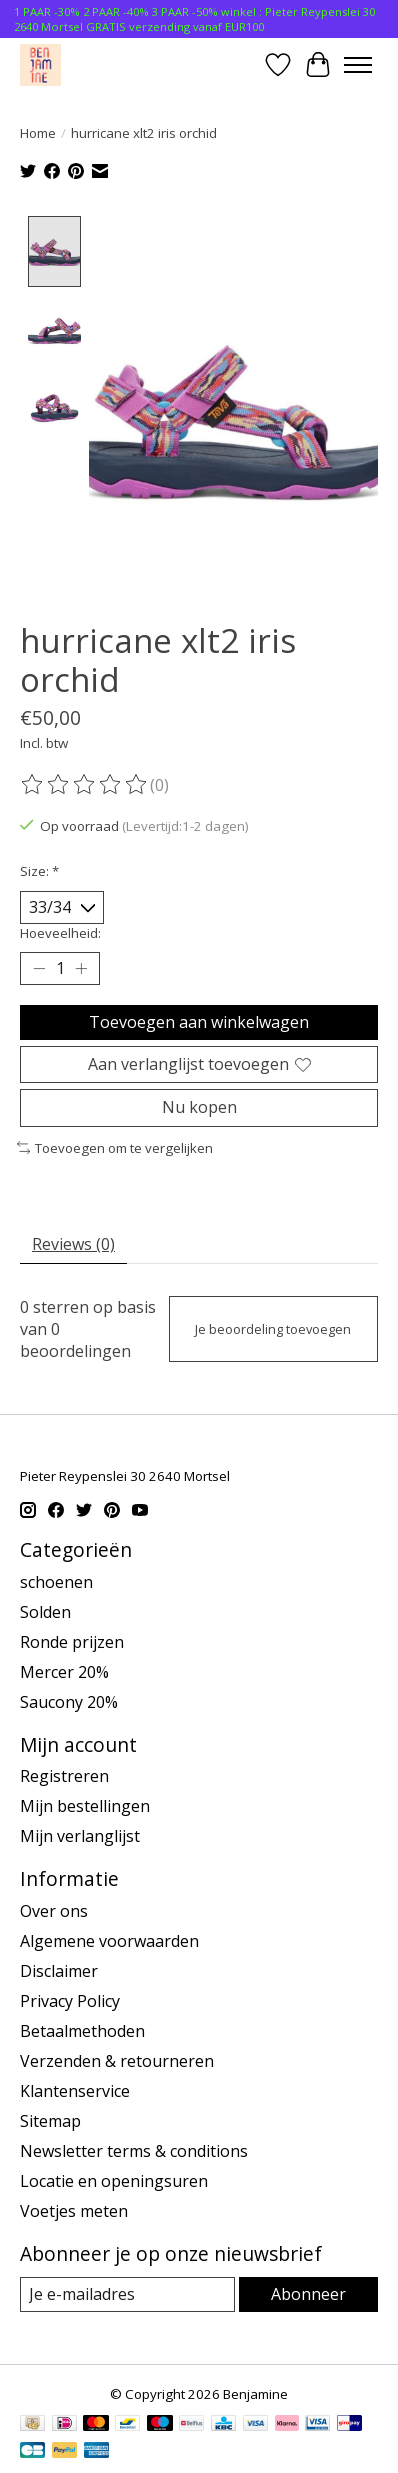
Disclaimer (59, 1973)
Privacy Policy (70, 2003)
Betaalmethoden (82, 2033)
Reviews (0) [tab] (73, 1247)
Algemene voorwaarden (109, 1943)
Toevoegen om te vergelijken (115, 1150)
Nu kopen (199, 1110)
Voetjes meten (74, 2213)
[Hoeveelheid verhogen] (81, 971)
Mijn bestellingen (85, 1808)
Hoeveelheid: (60, 935)
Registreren (64, 1778)
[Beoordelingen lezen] (85, 787)
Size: (39, 873)
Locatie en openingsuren (114, 2183)
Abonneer (308, 2296)
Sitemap (50, 2123)
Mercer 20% (64, 1674)
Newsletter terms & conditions (134, 2153)
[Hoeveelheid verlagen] (39, 971)
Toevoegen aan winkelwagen (199, 1024)
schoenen (56, 1584)
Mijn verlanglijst (80, 1838)
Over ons (54, 1913)
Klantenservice (75, 2093)
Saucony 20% (69, 1704)
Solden (45, 1614)
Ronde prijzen (72, 1644)
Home (38, 133)
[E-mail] (127, 2296)
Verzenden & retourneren (117, 2063)
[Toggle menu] (358, 65)
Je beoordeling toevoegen (273, 1331)
